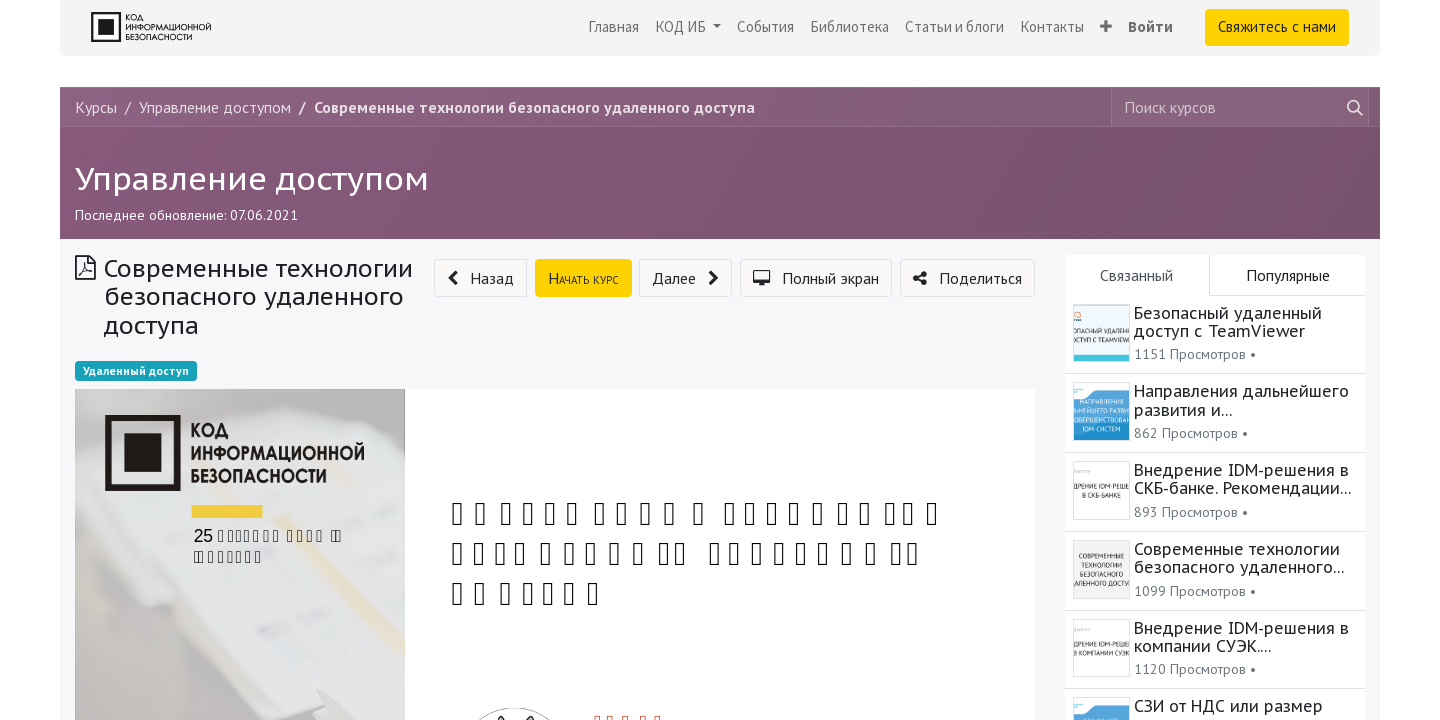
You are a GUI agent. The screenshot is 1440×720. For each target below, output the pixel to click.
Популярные (1288, 275)
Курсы (96, 107)
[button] (1106, 27)
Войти (1150, 26)
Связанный (1136, 275)
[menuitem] (613, 27)
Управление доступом (252, 178)
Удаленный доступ (136, 370)
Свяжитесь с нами (1277, 26)
